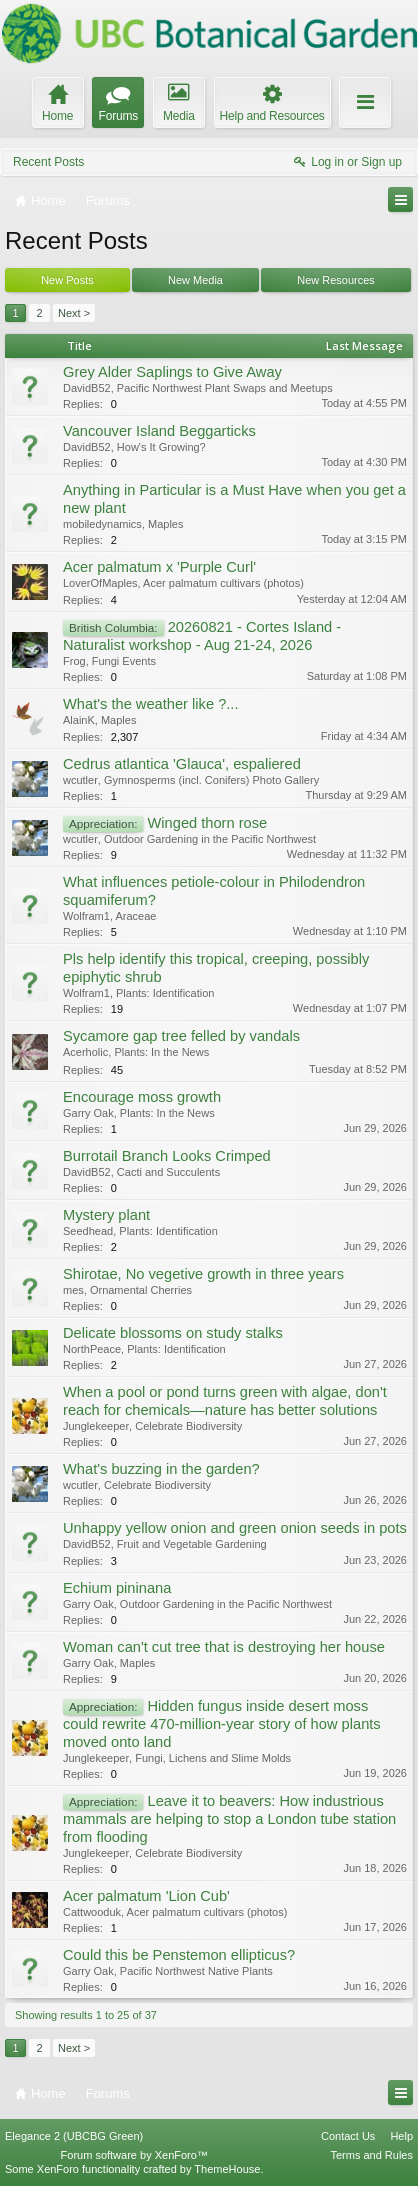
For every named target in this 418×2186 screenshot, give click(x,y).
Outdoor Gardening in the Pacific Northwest (210, 839)
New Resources (336, 280)
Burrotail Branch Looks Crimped (167, 1156)
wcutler (80, 780)
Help (401, 2136)
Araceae (135, 916)
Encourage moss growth (142, 1097)
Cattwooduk (92, 1912)
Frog (74, 661)
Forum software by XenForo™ (134, 2155)
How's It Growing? (161, 447)
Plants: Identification (165, 993)
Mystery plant (106, 1215)
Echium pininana (117, 1588)
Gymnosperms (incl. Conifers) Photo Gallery (211, 780)
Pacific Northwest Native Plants (196, 1971)
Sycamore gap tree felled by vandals (181, 1036)
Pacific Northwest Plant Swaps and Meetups (225, 388)
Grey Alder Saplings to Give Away (172, 372)
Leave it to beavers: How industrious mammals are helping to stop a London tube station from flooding (229, 1819)
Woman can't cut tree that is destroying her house (224, 1647)
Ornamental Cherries (141, 1290)
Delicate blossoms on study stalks (173, 1333)
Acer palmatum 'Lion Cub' (146, 1896)
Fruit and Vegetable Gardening (192, 1544)
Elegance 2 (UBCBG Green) (74, 2136)
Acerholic (85, 1052)
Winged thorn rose (207, 823)
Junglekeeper (96, 1426)
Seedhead (88, 1231)
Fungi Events (124, 661)
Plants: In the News (161, 1052)
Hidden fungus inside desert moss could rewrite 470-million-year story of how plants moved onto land (222, 1724)
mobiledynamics (102, 524)
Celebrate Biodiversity (188, 1426)
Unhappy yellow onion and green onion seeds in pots (235, 1528)
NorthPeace (92, 1349)
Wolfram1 (86, 916)
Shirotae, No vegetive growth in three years (203, 1274)
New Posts (67, 280)
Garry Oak (88, 1113)
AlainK (79, 720)
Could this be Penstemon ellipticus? (179, 1955)
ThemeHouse (227, 2169)
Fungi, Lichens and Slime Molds (213, 1758)
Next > (74, 313)
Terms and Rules (371, 2155)
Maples (165, 524)
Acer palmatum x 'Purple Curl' (159, 567)
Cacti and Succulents (168, 1172)
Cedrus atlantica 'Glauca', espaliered (182, 764)
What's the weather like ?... (151, 704)
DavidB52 (87, 388)
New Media (195, 280)
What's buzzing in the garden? (161, 1469)
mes (73, 1290)
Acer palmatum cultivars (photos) (223, 583)
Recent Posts (48, 162)
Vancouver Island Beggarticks (159, 431)
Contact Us (348, 2136)
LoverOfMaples (100, 583)
